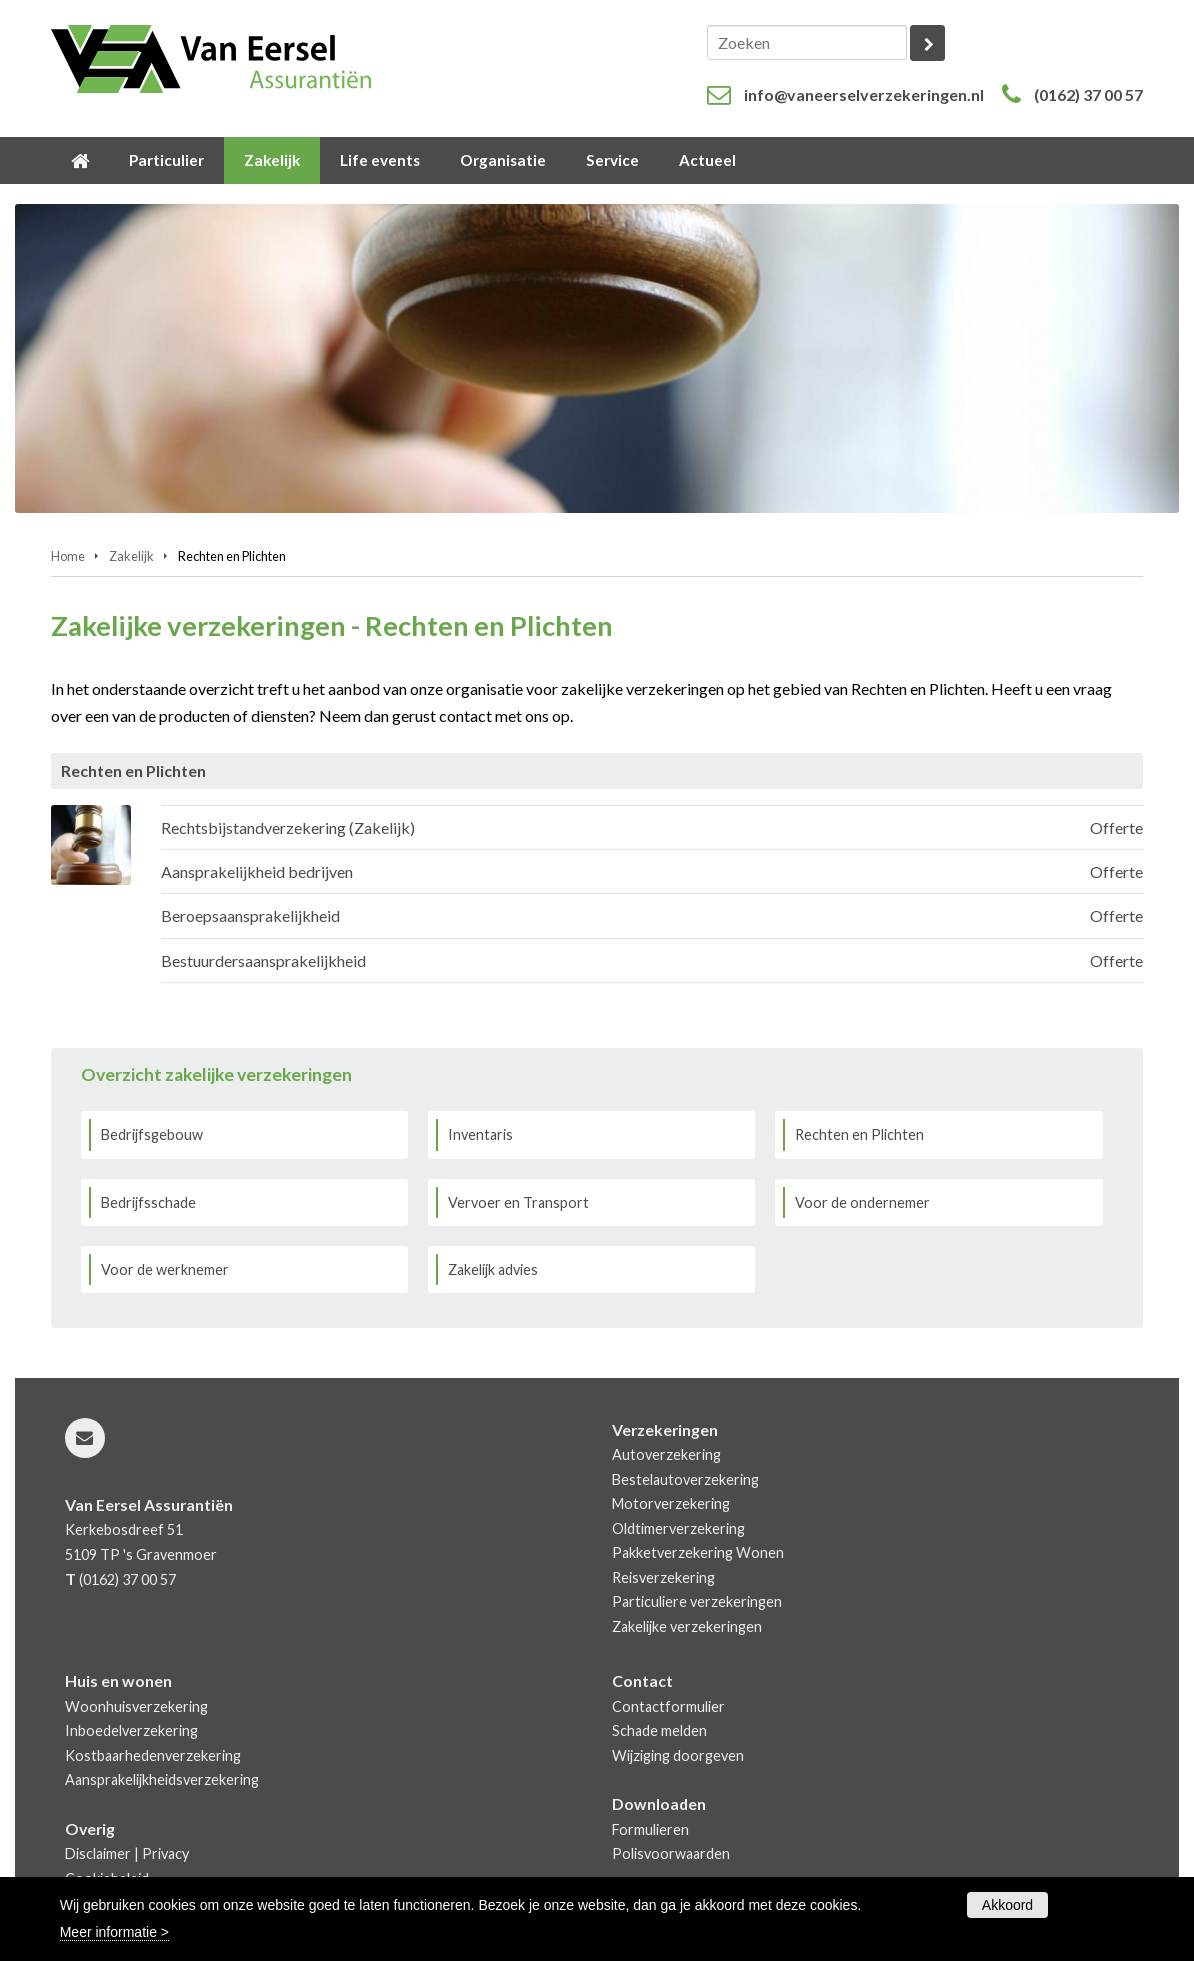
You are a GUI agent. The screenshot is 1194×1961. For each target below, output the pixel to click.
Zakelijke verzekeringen (687, 1626)
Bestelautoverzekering (685, 1479)
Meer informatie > (114, 1932)
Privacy (165, 1853)
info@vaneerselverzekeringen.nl (864, 94)
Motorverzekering (671, 1503)
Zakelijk (131, 556)
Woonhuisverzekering (136, 1706)
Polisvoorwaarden (671, 1853)
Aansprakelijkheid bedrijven (257, 871)
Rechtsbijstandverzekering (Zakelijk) (288, 827)
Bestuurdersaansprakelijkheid (263, 960)
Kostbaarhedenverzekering (153, 1755)
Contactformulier (668, 1706)
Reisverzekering (663, 1577)
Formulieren (650, 1829)
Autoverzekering (666, 1454)
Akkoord (1007, 1905)
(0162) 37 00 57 (1088, 94)
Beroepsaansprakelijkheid (250, 915)
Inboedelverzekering (131, 1730)
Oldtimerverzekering (678, 1528)
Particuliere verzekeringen (697, 1601)
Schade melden (659, 1730)
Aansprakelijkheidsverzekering (162, 1779)
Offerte (1116, 827)
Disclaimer (98, 1853)
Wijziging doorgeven (678, 1755)
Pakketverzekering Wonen (698, 1552)
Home (68, 556)
